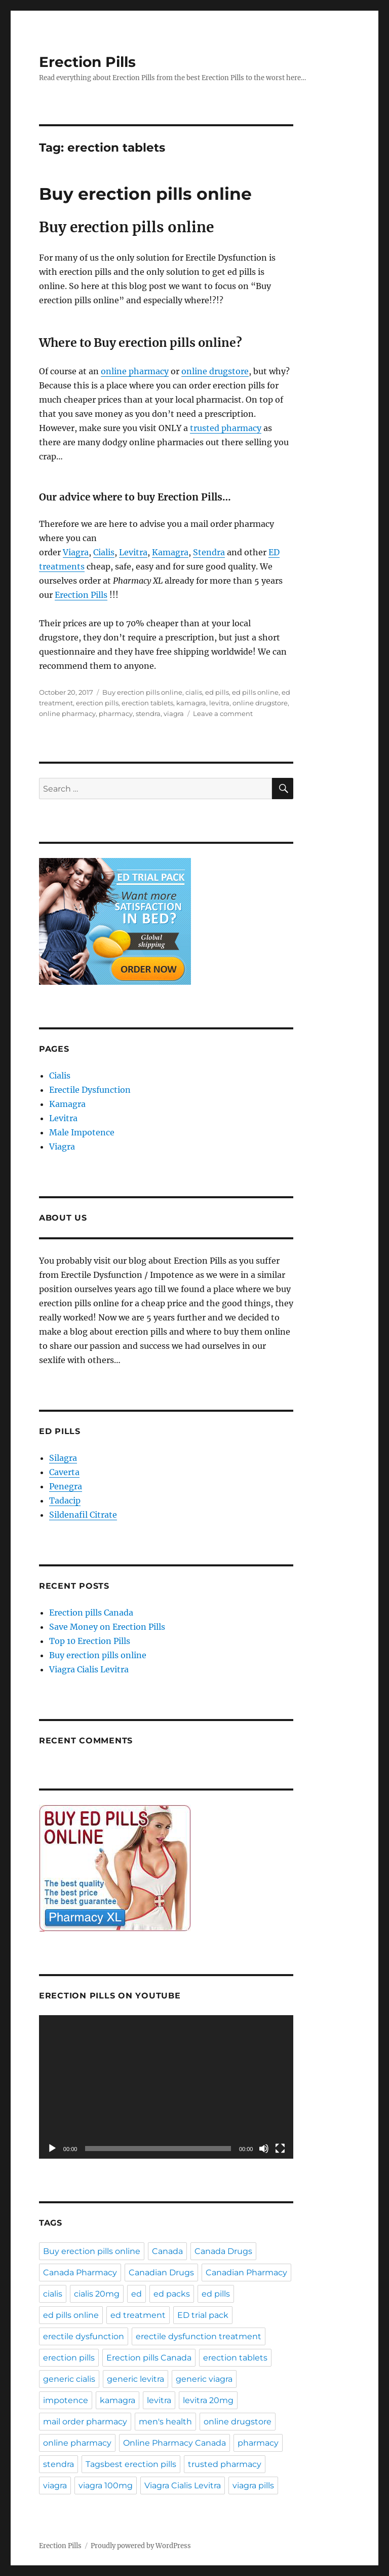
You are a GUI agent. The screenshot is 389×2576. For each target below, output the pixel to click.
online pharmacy (135, 371)
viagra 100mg (106, 2485)
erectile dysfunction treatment (198, 2336)
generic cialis (69, 2379)
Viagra (76, 552)
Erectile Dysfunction (90, 1090)
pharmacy (116, 713)
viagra (174, 713)
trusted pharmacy (225, 428)
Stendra (209, 552)
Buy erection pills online (145, 194)
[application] (166, 2087)
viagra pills (253, 2485)
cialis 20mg (97, 2294)
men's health (165, 2421)
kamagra (191, 703)
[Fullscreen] (280, 2148)
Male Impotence (81, 1132)
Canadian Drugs (161, 2272)
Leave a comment (223, 713)
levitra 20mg (208, 2400)
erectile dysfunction (83, 2336)
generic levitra (135, 2379)
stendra (148, 713)
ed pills (217, 692)
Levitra (133, 552)
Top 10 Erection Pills (89, 1641)
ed (136, 2294)
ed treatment (138, 2315)
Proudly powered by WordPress (141, 2546)
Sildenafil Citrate (83, 1515)
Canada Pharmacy (80, 2272)
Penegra (65, 1486)
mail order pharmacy (85, 2421)
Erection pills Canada (91, 1612)
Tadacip (65, 1500)
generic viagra (204, 2379)
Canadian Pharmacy (246, 2272)
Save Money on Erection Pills (107, 1627)
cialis (193, 692)
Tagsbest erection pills (131, 2464)
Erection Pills (87, 61)
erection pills (97, 703)
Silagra (63, 1458)
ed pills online (255, 692)
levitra (219, 703)
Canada (167, 2251)
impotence (65, 2400)
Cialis (103, 552)
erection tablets (147, 703)
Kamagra (170, 552)
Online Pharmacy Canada (174, 2443)
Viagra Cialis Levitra (89, 1669)
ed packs (171, 2294)
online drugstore (215, 371)
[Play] (52, 2148)
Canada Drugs (223, 2251)
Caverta (64, 1472)
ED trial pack (202, 2315)
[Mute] (264, 2148)
